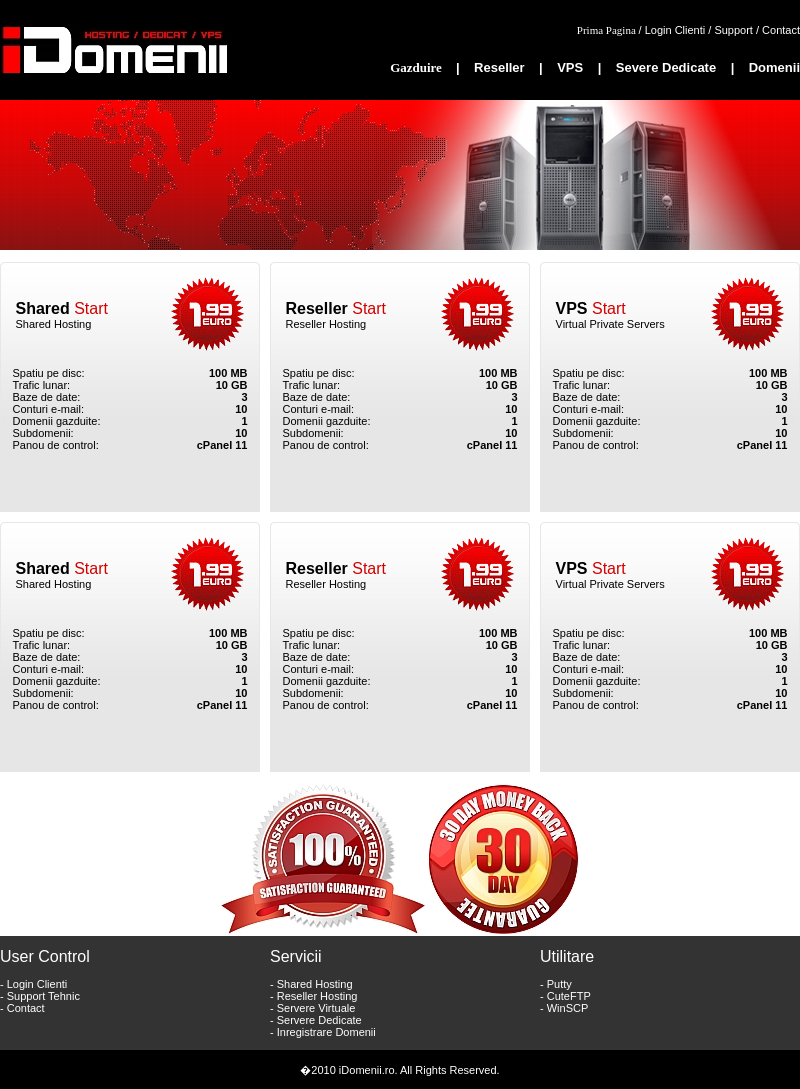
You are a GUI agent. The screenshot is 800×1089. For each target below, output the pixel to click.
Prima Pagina (608, 30)
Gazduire (417, 67)
